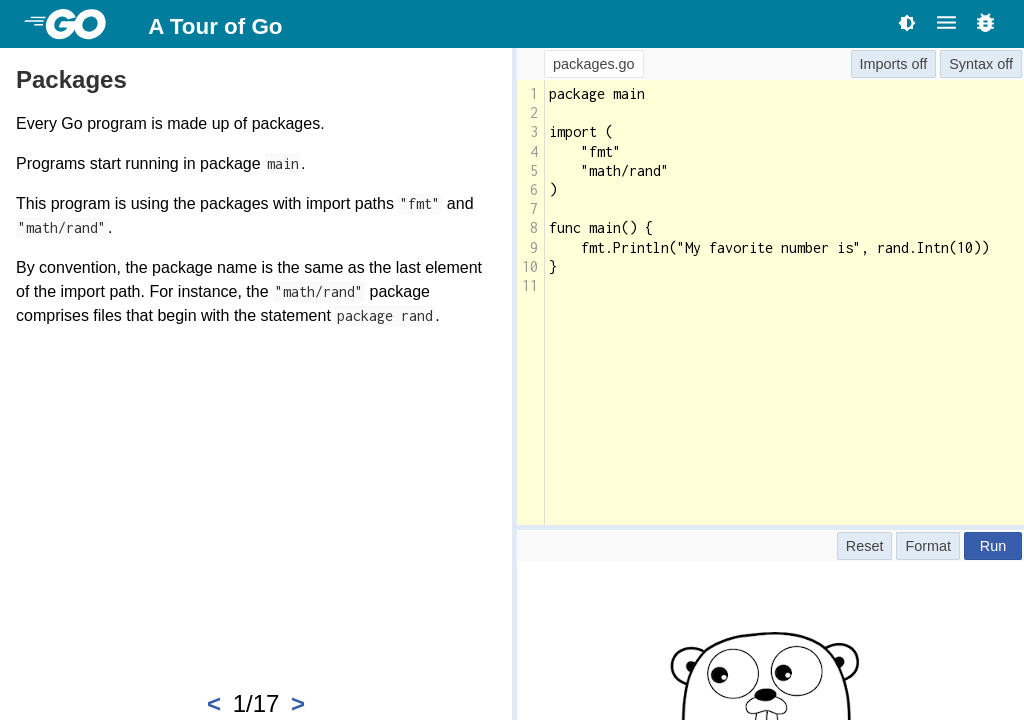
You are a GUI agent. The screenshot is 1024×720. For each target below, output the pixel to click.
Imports (884, 64)
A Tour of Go (215, 26)
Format (928, 546)
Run (993, 546)
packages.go (594, 64)
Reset (865, 546)
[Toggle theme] (907, 22)
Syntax (971, 64)
